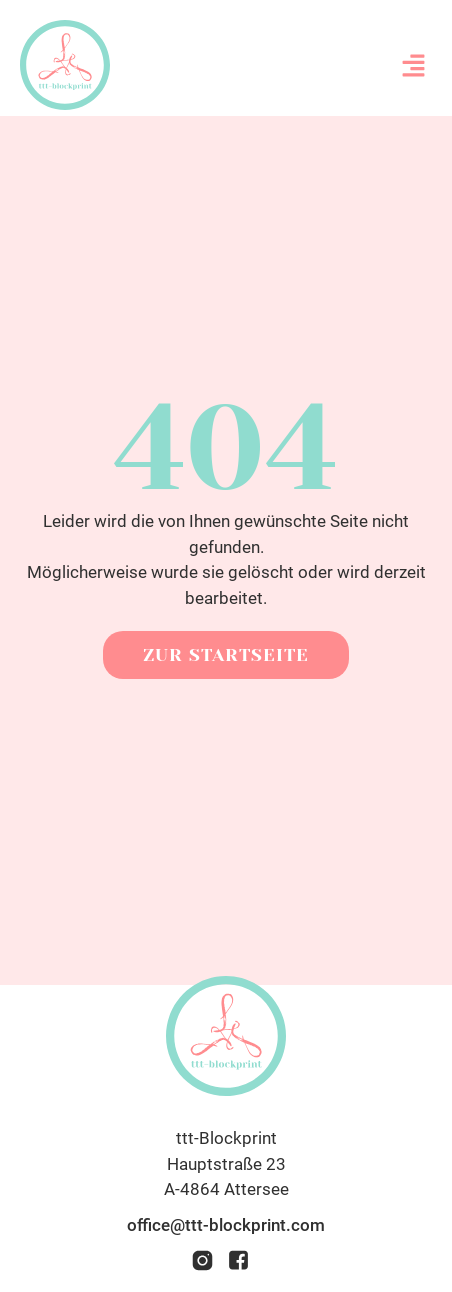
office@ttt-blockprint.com (226, 1225)
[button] (414, 65)
